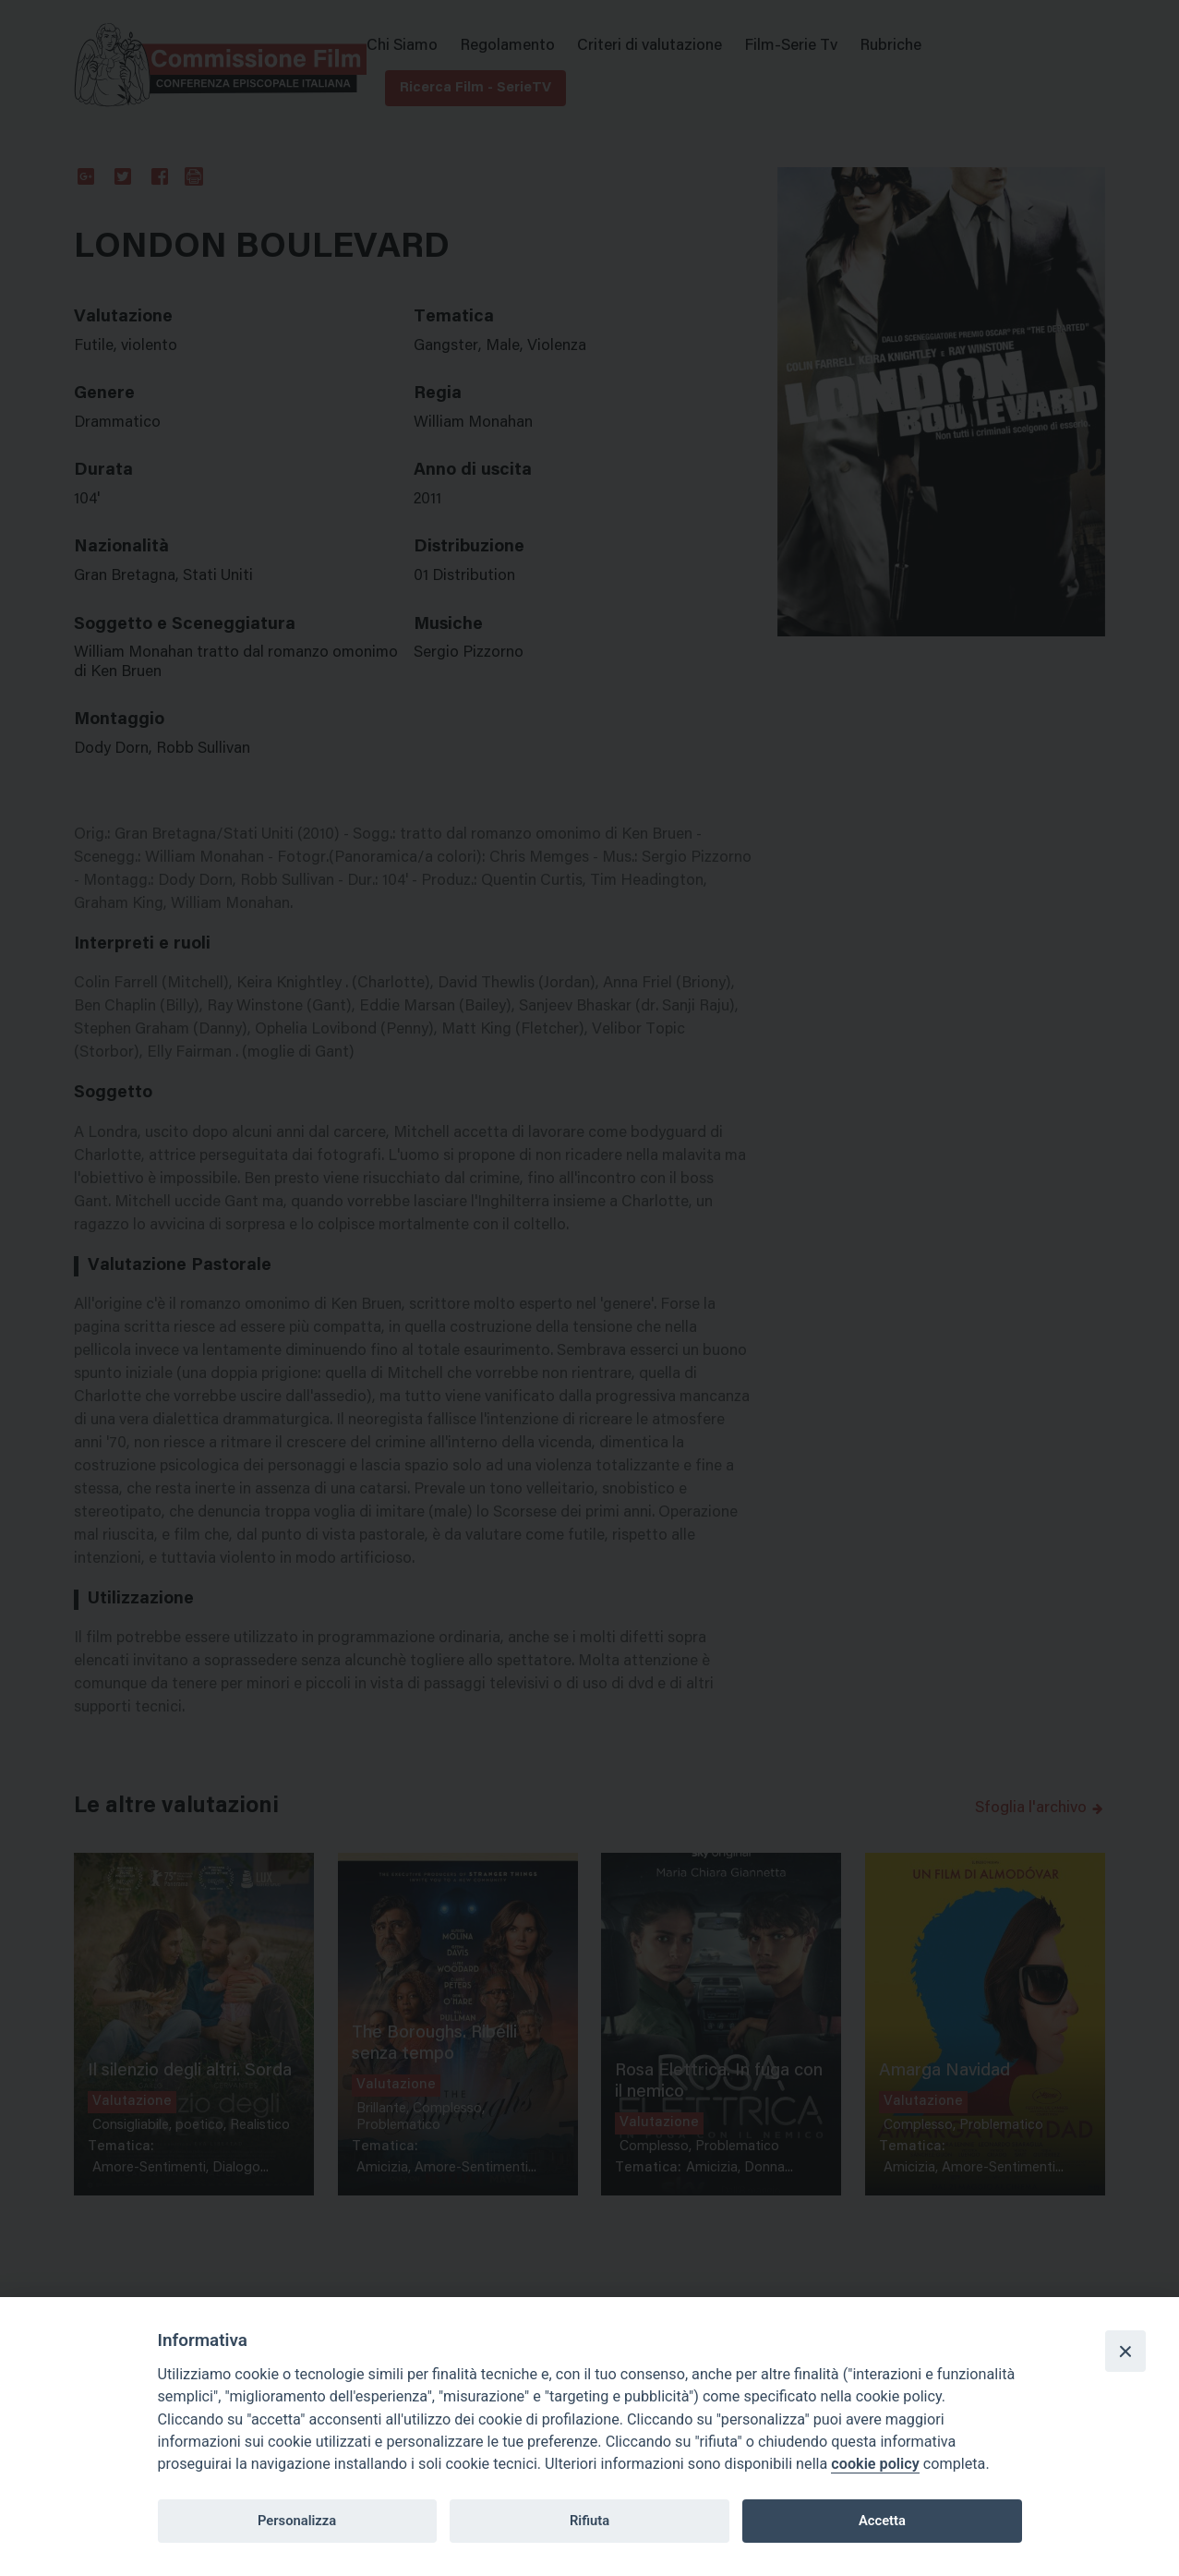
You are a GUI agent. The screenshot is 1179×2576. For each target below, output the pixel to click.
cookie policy (875, 2464)
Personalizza (297, 2520)
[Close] (1125, 2350)
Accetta (882, 2520)
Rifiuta (589, 2520)
